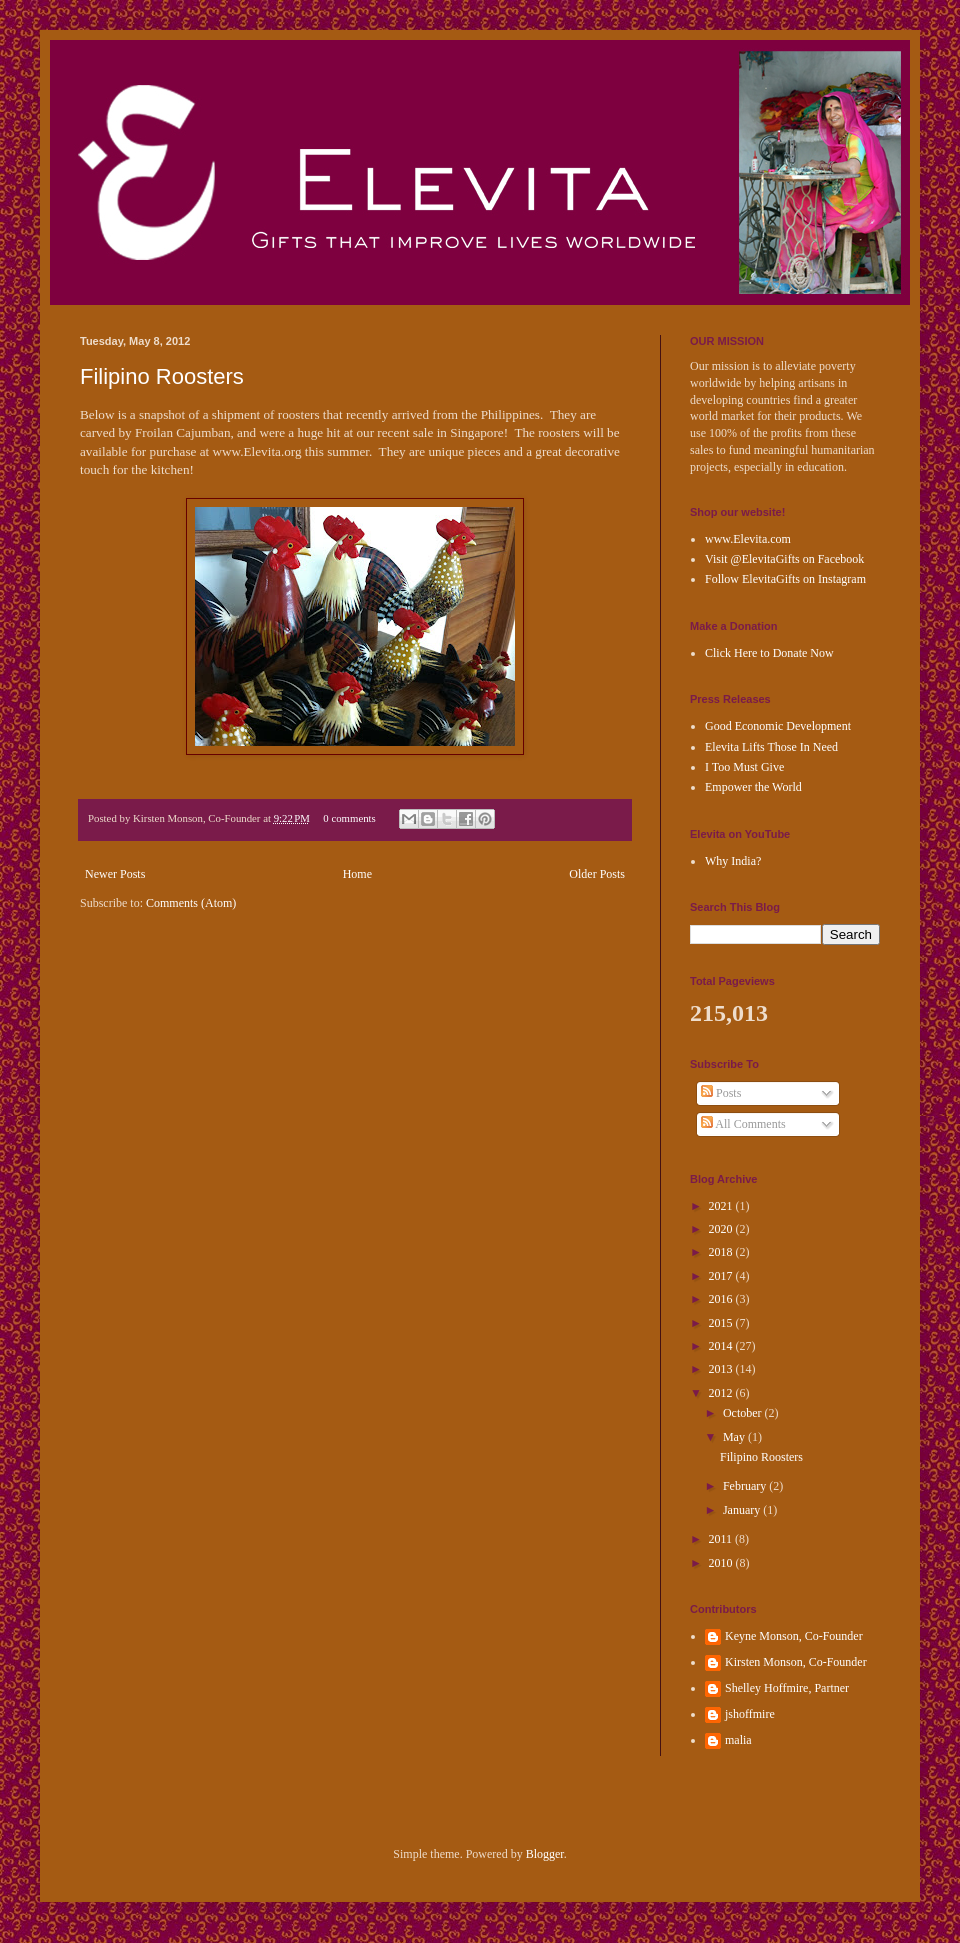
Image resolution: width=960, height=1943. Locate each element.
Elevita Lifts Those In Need (771, 747)
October (744, 1413)
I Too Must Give (744, 767)
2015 (722, 1323)
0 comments (349, 818)
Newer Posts (115, 874)
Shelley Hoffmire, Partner (787, 1688)
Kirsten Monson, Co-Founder (796, 1662)
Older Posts (597, 874)
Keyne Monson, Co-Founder (794, 1636)
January (743, 1510)
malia (738, 1740)
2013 (722, 1369)
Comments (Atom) (191, 903)
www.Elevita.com (748, 539)
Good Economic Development (778, 726)
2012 (722, 1393)
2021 (722, 1206)
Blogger (545, 1854)
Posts (721, 1093)
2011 (722, 1539)
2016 (722, 1299)
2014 (722, 1346)
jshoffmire (750, 1714)
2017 (722, 1276)
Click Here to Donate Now (769, 653)
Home (357, 874)
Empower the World (753, 787)
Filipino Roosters (162, 376)
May (735, 1437)
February (746, 1486)
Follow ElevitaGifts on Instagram (785, 579)
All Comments (743, 1124)
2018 (722, 1252)
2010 (722, 1563)
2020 (722, 1229)
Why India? (733, 861)
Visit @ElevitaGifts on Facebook (784, 559)
